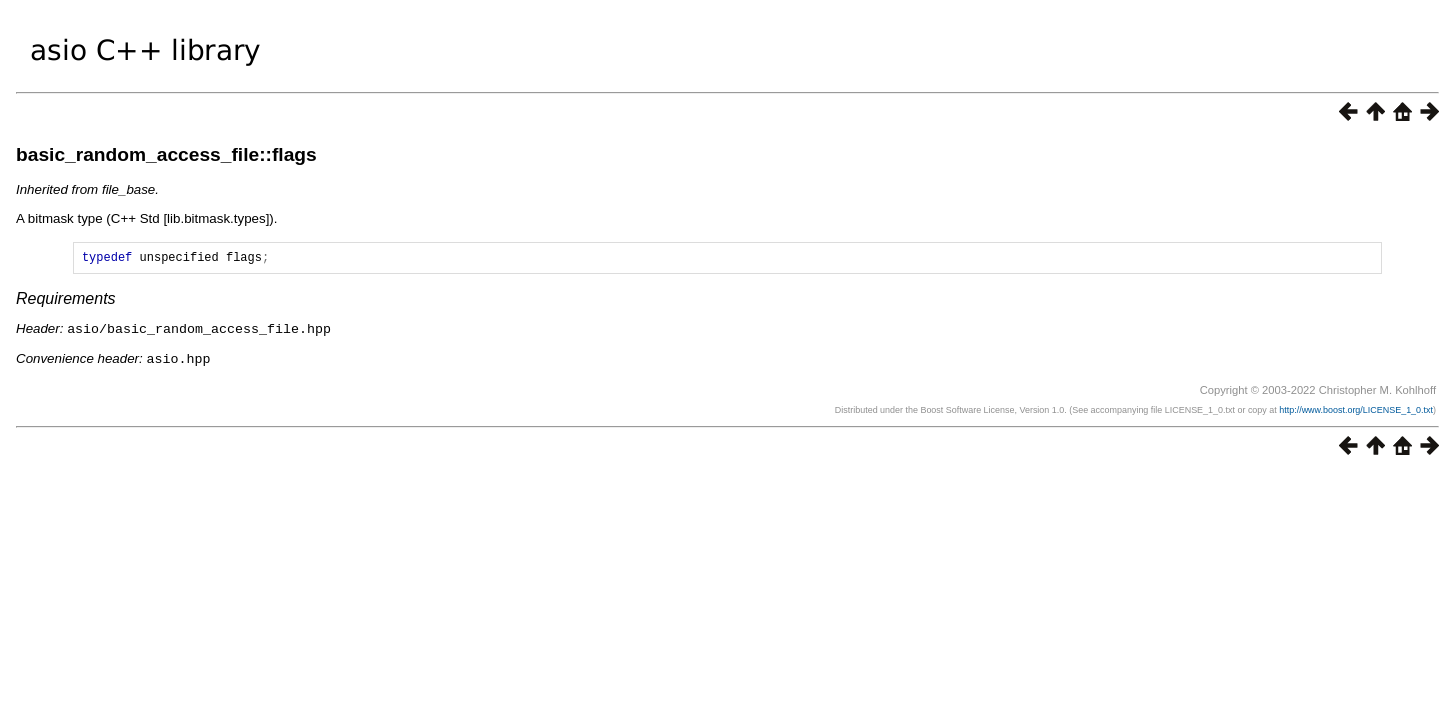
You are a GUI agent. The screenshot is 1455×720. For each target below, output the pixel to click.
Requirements (66, 301)
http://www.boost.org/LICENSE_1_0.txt (1356, 411)
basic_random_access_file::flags (166, 154)
